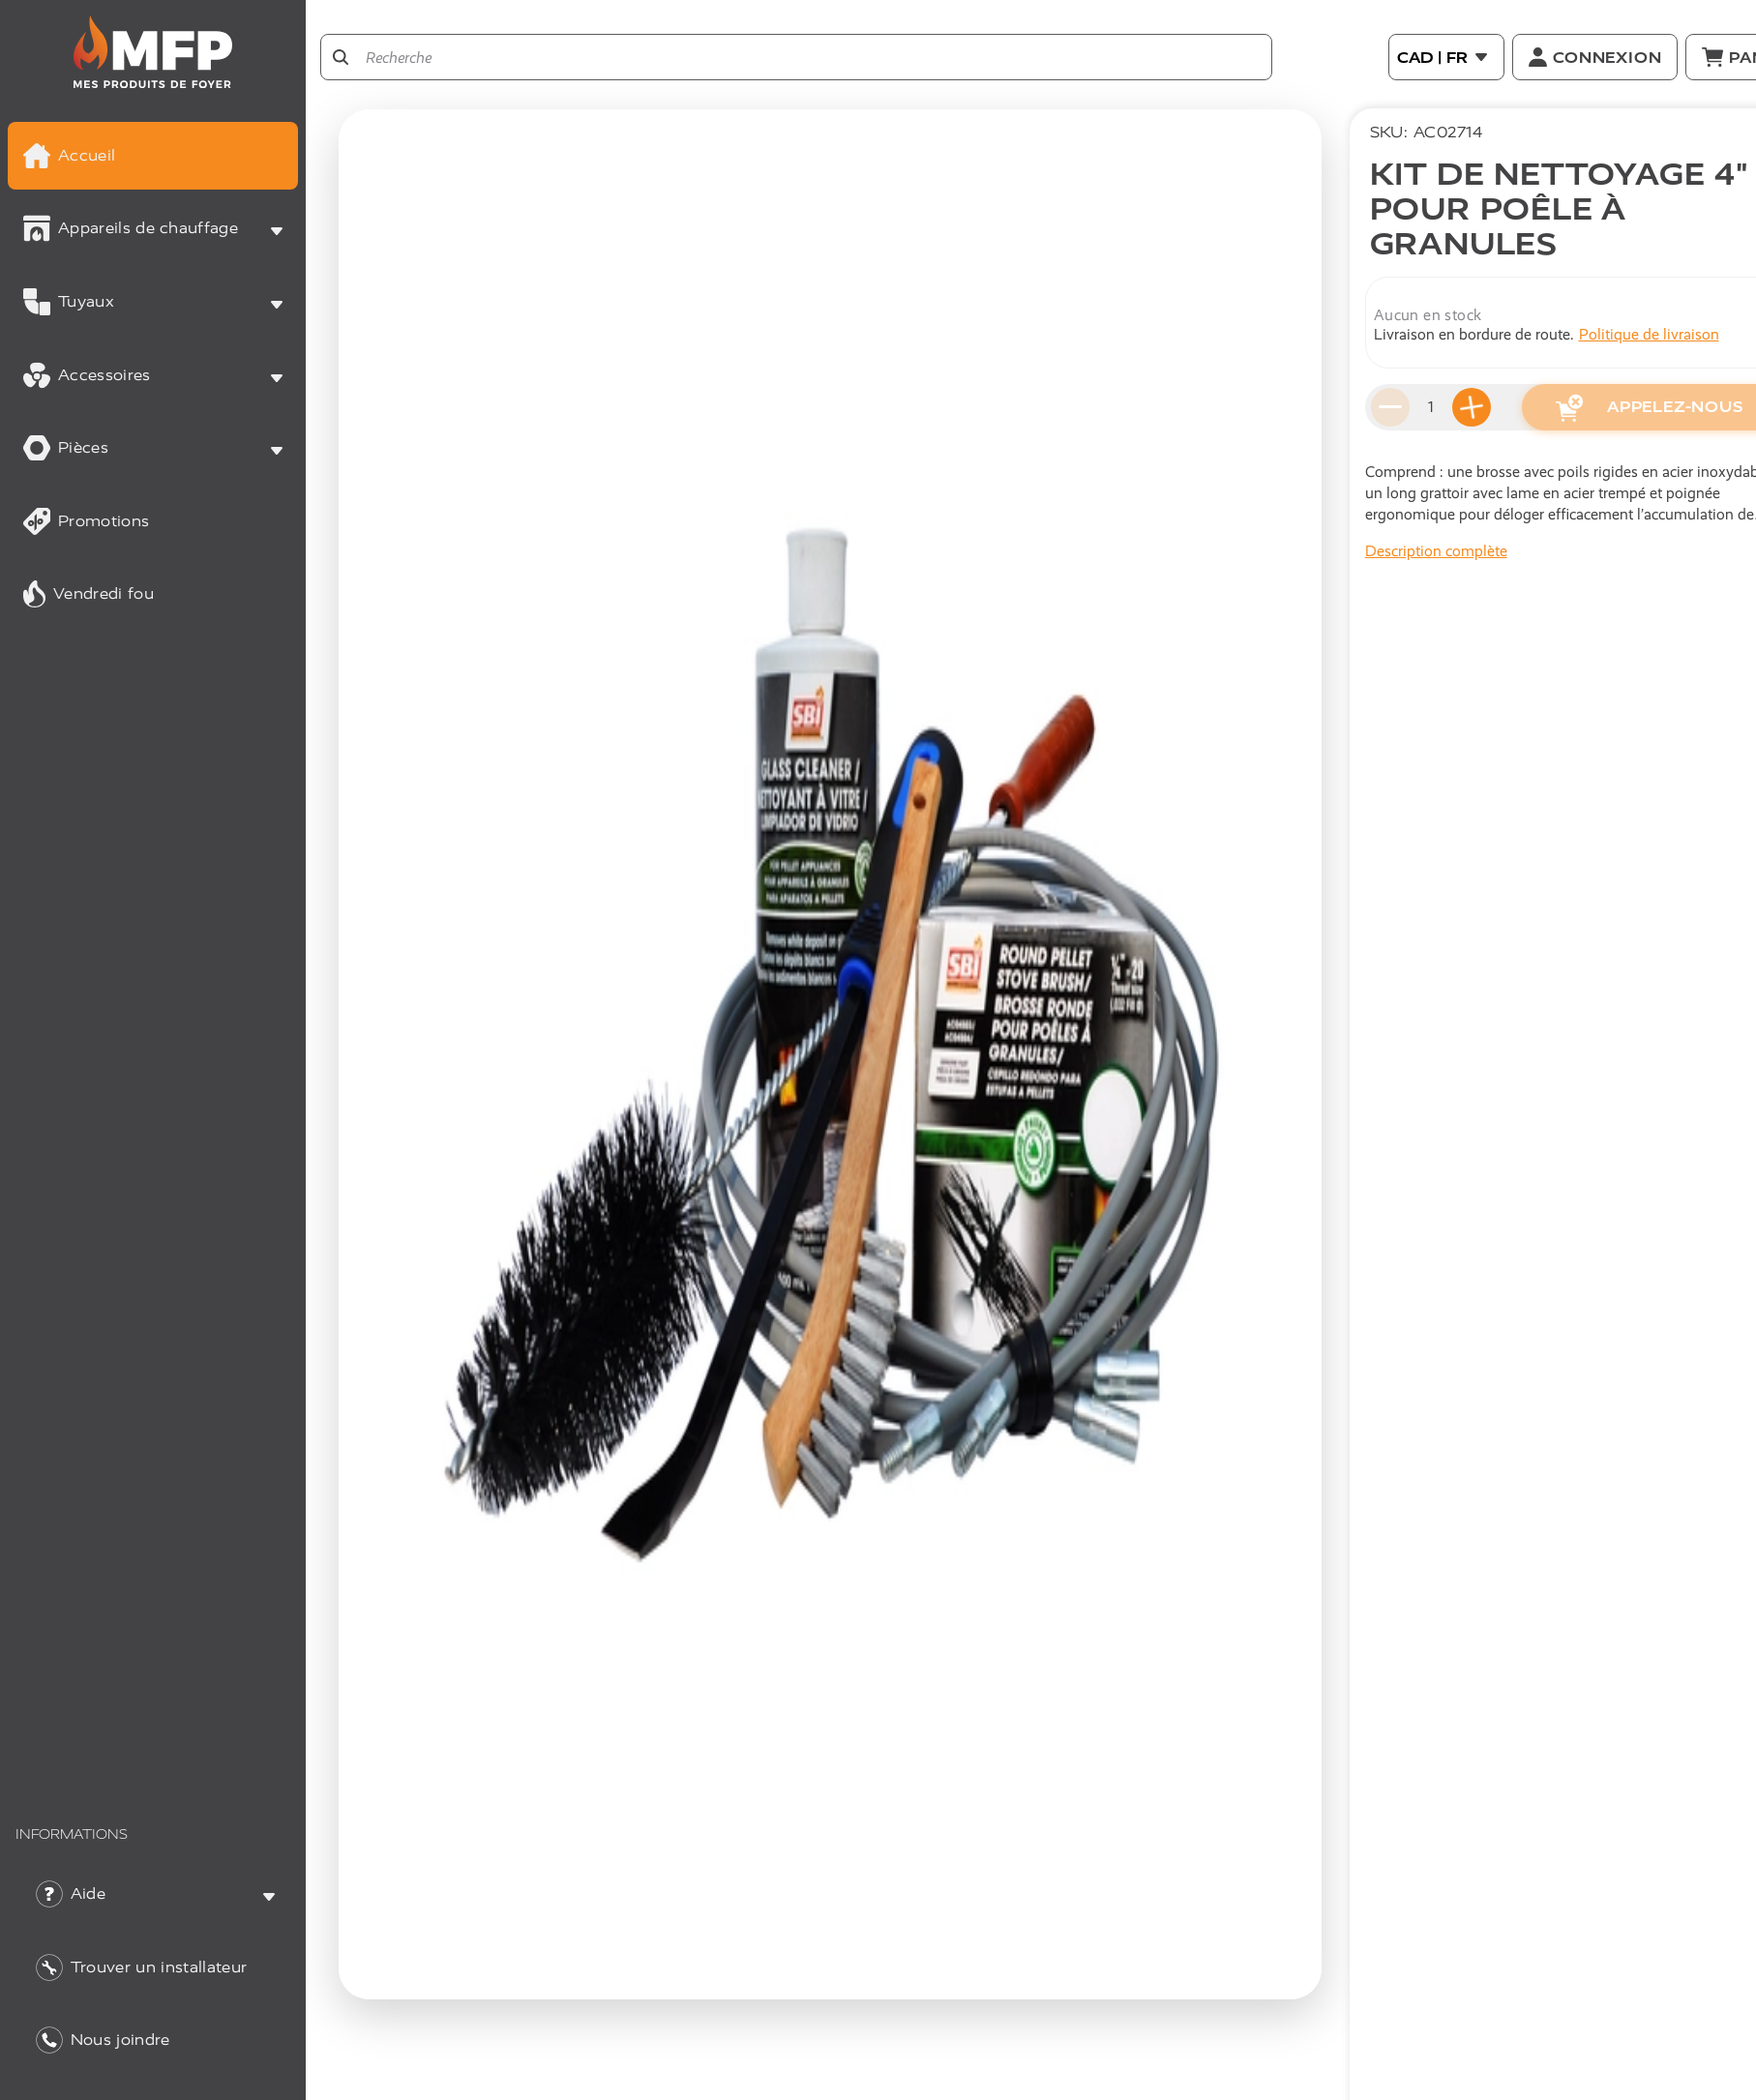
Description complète (1436, 551)
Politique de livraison (1649, 334)
